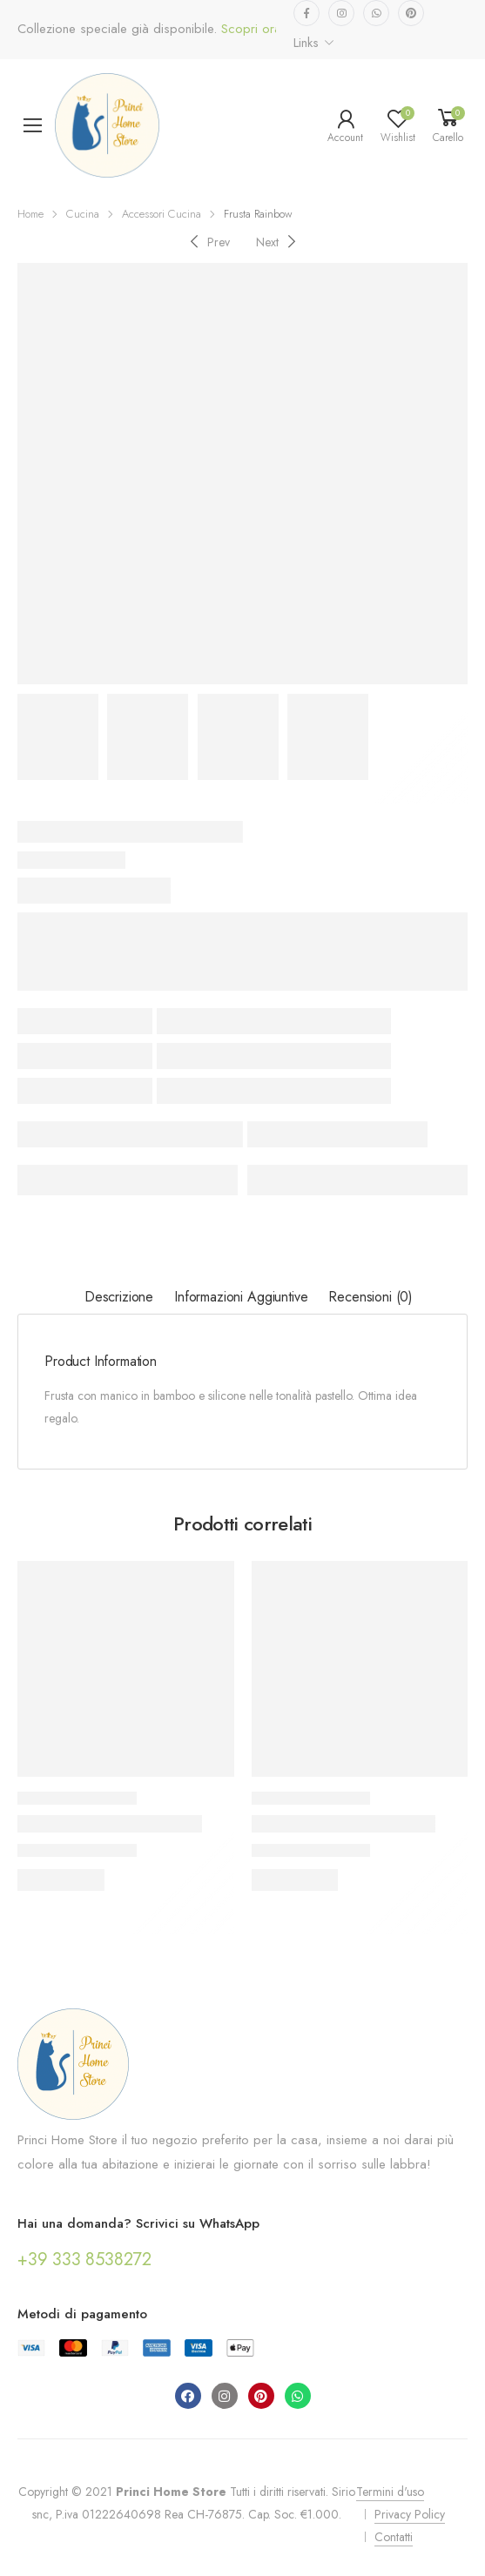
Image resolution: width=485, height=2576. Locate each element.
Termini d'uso (390, 2491)
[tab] (119, 1298)
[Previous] (207, 241)
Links (305, 42)
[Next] (278, 241)
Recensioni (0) (370, 1297)
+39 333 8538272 (84, 2259)
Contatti (393, 2537)
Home (30, 213)
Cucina (82, 213)
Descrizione (118, 1297)
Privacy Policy (409, 2514)
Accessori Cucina (161, 213)
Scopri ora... (254, 29)
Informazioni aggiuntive (240, 1297)
